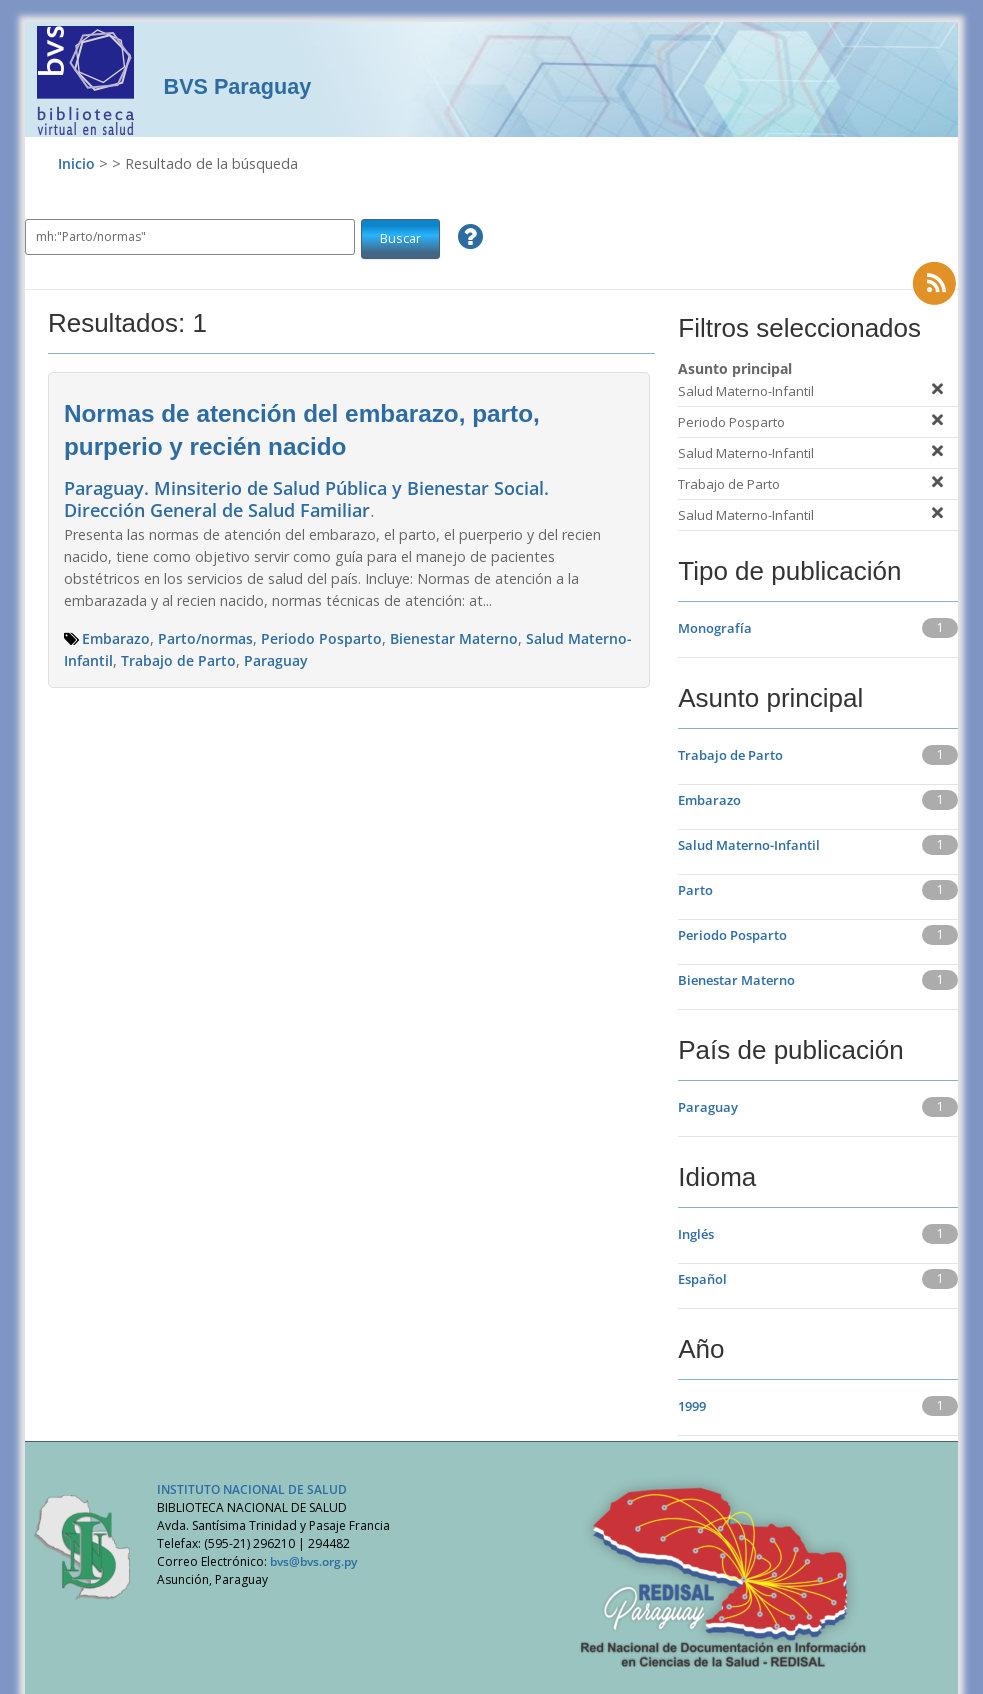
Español (702, 1279)
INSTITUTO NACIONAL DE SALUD (252, 1489)
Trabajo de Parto (178, 660)
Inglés (696, 1234)
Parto (695, 890)
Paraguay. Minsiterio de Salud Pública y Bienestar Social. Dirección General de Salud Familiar (306, 499)
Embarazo (116, 638)
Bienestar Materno (454, 638)
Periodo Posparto (321, 638)
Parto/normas (205, 638)
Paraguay (276, 660)
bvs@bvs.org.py (313, 1561)
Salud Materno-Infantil (749, 845)
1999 (692, 1406)
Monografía (715, 628)
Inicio (76, 163)
